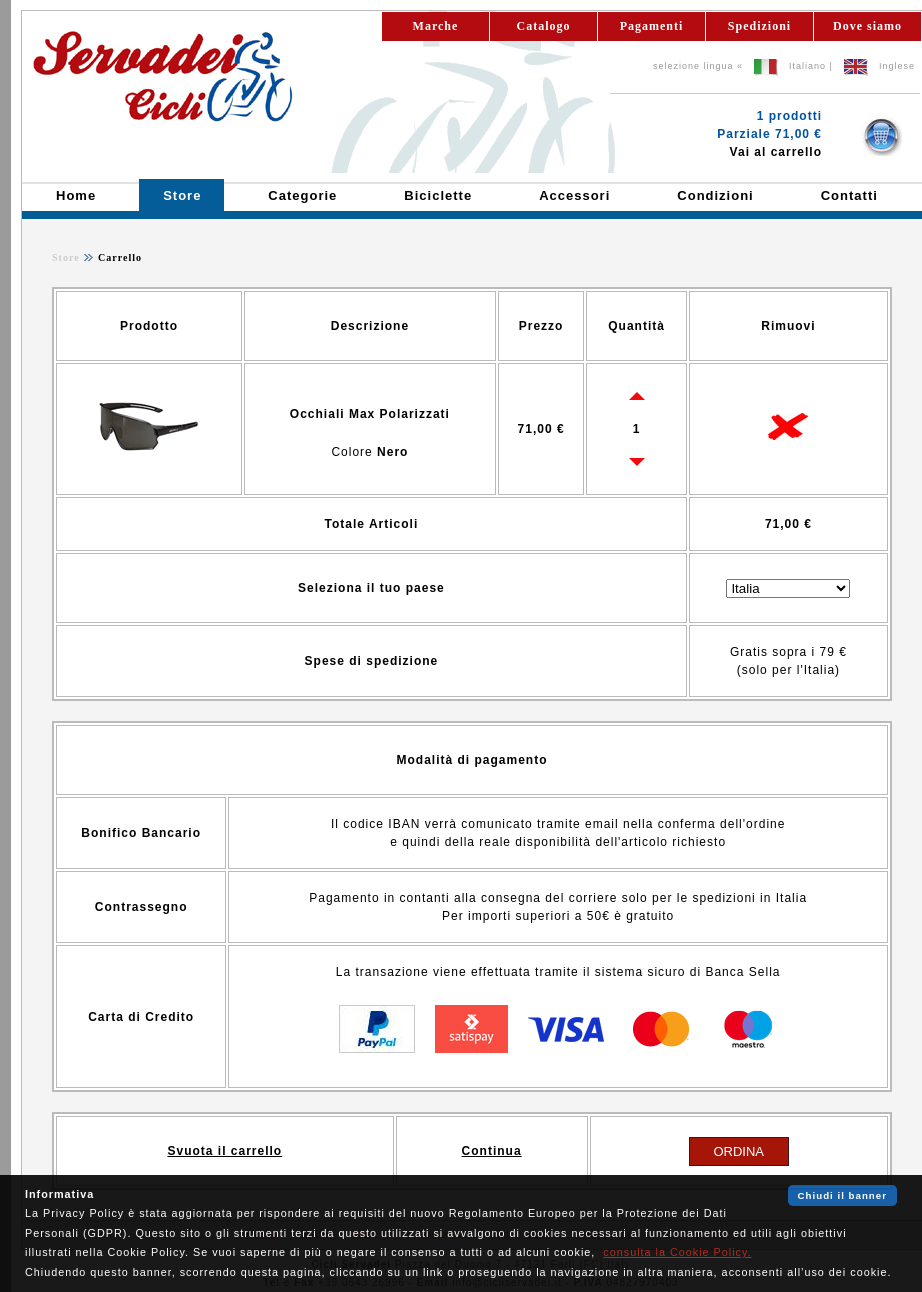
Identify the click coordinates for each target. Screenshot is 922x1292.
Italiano (807, 66)
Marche (436, 26)
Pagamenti (652, 26)
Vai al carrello (776, 152)
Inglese (897, 66)
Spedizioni (759, 26)
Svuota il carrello (224, 1151)
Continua (492, 1151)
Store (66, 257)
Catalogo (544, 26)
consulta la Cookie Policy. (677, 1252)
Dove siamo (867, 26)
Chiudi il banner (842, 1195)
